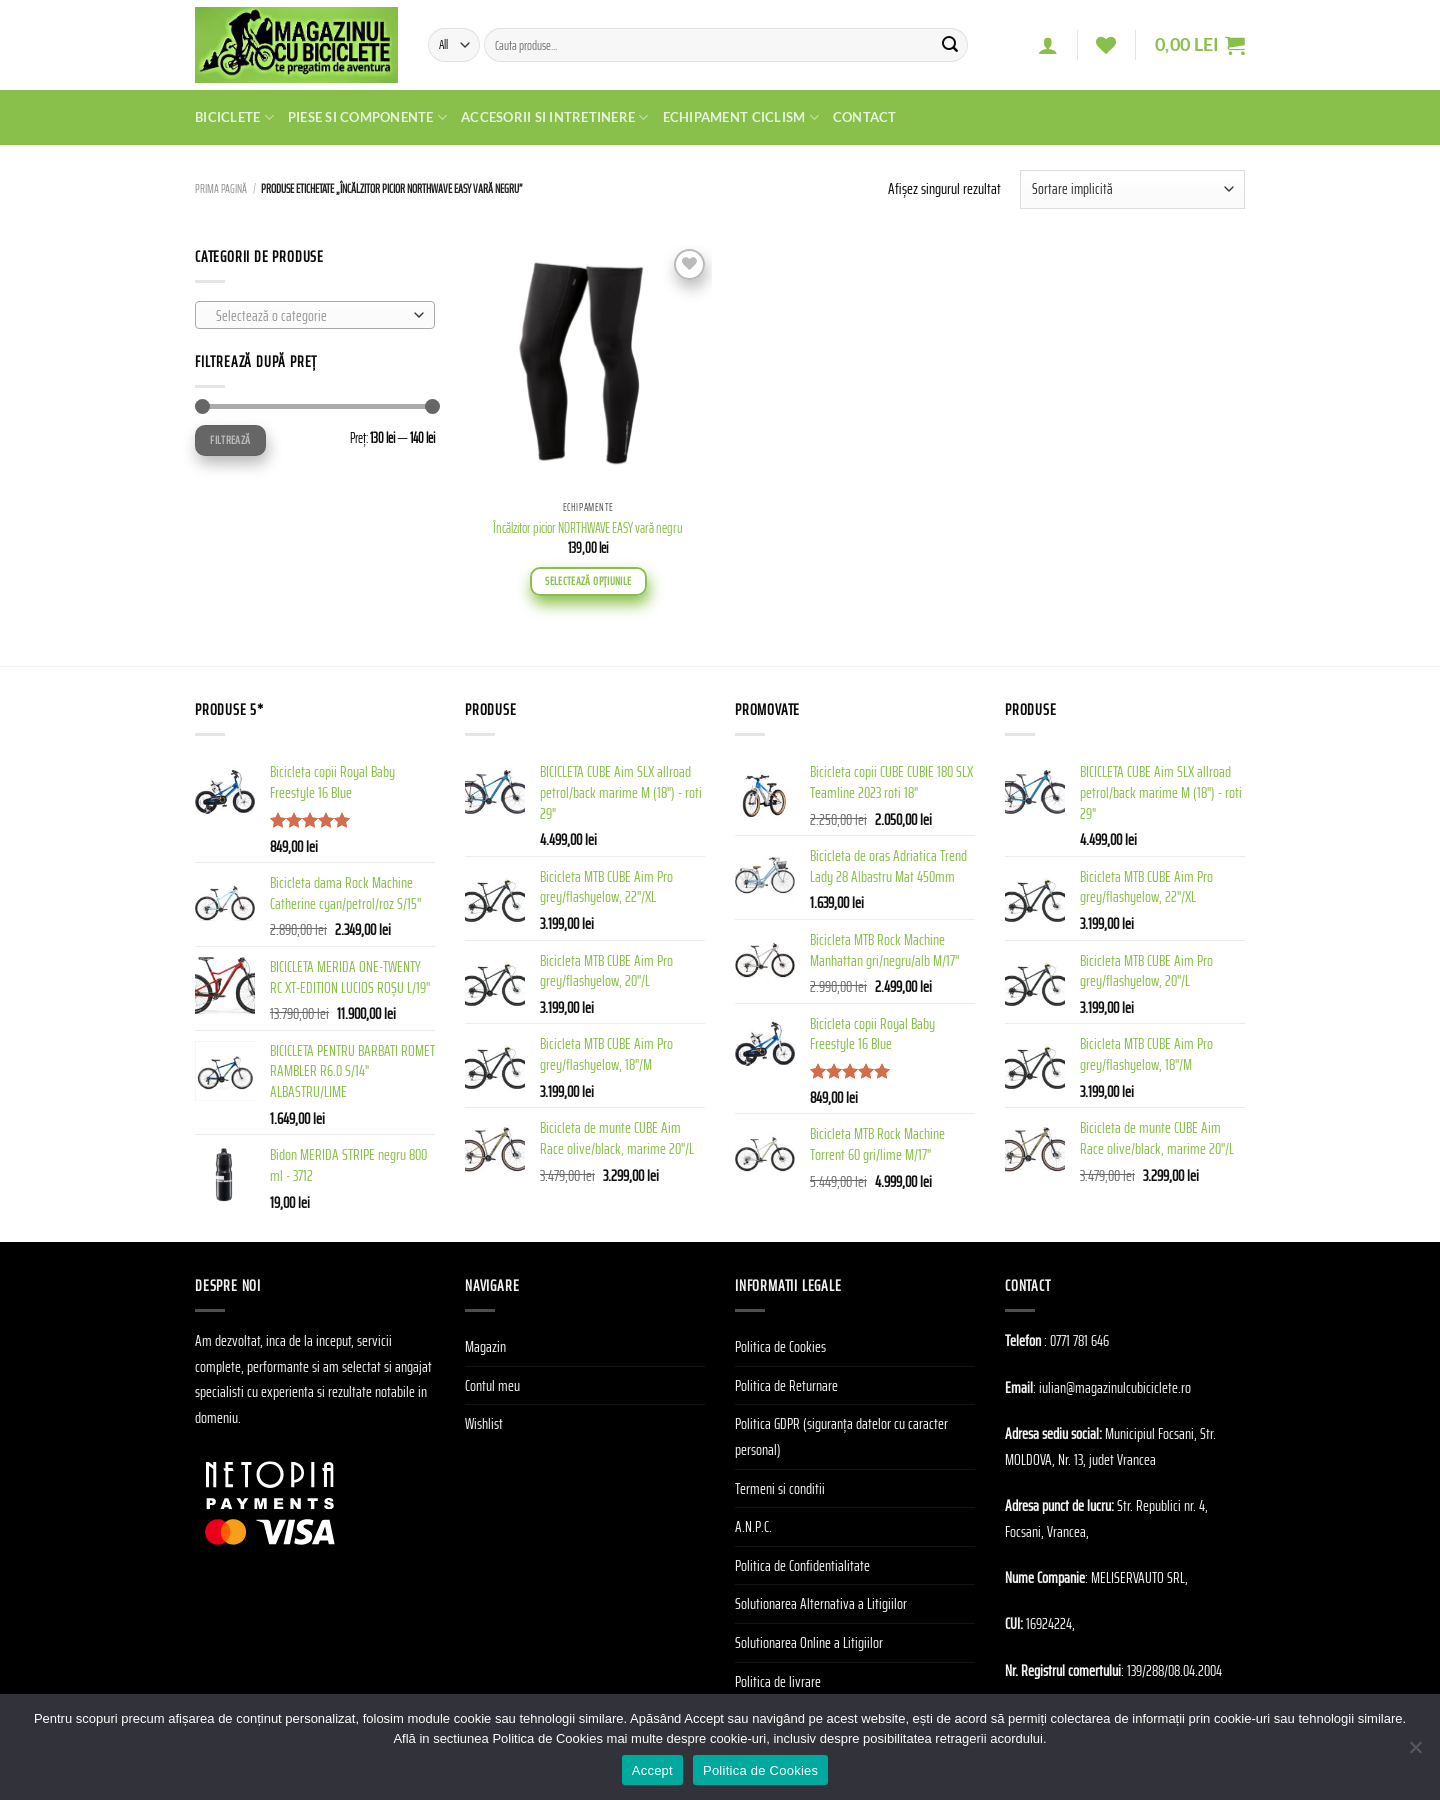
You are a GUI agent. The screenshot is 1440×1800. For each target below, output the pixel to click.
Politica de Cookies (780, 1346)
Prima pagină (221, 188)
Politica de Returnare (786, 1385)
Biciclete (234, 117)
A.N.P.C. (753, 1526)
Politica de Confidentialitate (802, 1565)
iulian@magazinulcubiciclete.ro (1115, 1387)
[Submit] (950, 45)
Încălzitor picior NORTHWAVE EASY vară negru (588, 528)
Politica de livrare (778, 1681)
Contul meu (492, 1385)
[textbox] (310, 316)
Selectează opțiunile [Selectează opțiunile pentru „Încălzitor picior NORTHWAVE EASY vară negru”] (588, 581)
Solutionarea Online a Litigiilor (809, 1642)
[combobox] (315, 315)
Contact (865, 117)
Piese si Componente (367, 117)
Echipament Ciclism (741, 117)
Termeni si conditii (780, 1488)
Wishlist (484, 1423)
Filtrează (230, 439)
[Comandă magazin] (1132, 189)
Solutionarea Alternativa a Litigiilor (821, 1603)
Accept (652, 1770)
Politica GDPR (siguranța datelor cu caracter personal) (841, 1436)
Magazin (485, 1346)
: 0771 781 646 (1076, 1340)
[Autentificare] (1048, 45)
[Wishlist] (1106, 45)
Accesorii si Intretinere (555, 117)
